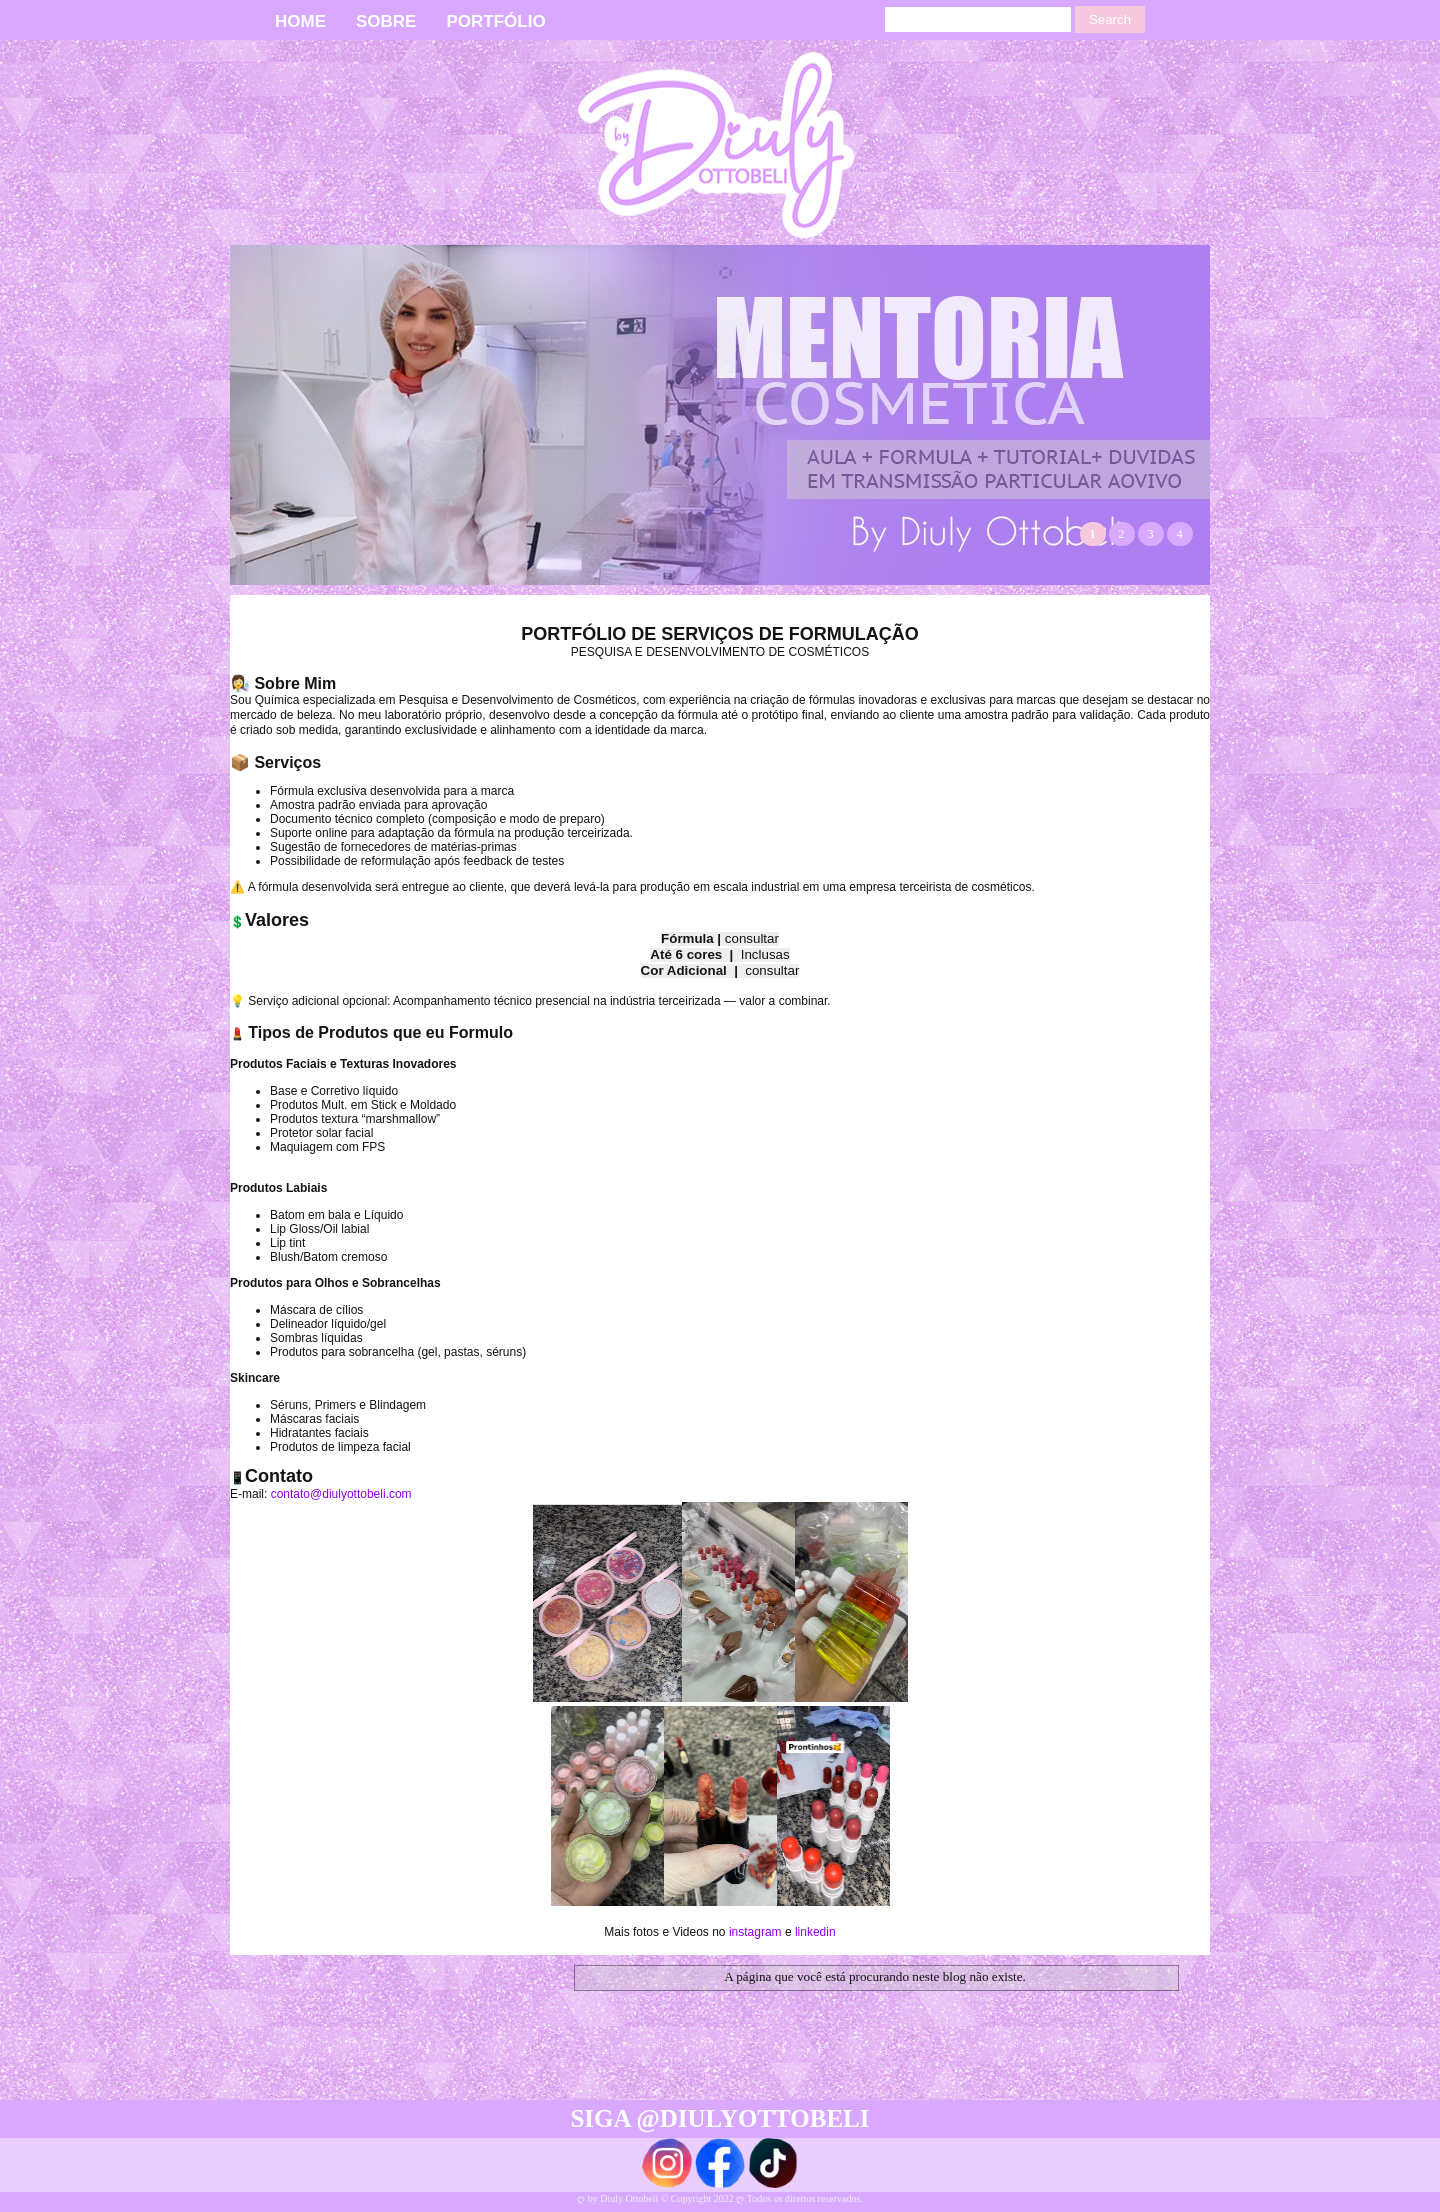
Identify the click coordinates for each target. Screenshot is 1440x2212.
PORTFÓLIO (495, 21)
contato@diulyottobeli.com (341, 1494)
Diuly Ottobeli (630, 2198)
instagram (755, 1932)
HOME (300, 21)
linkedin (815, 1932)
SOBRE (386, 21)
